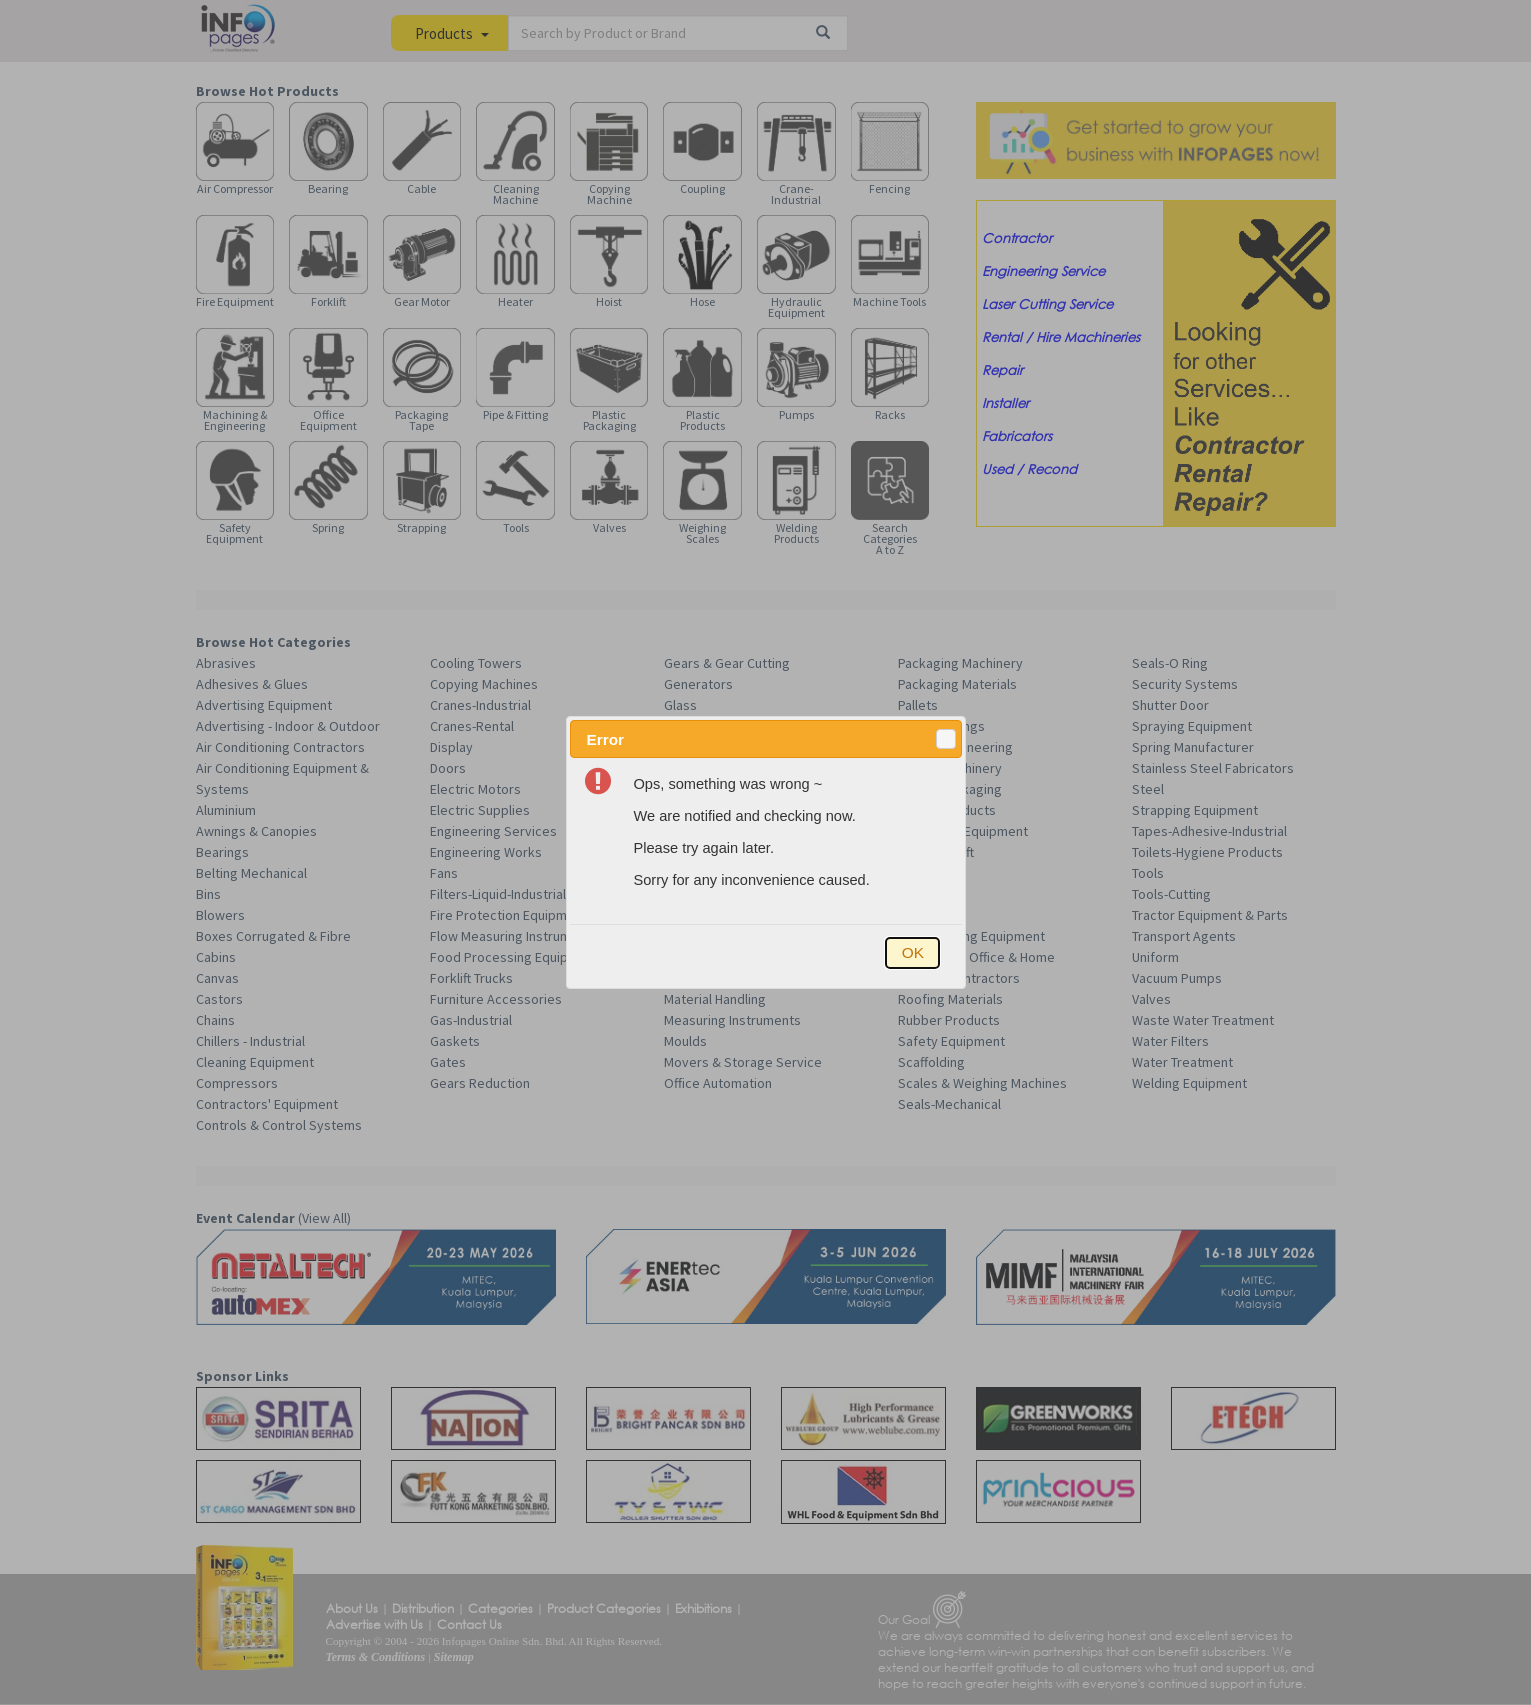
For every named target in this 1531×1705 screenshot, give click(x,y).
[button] (946, 739)
